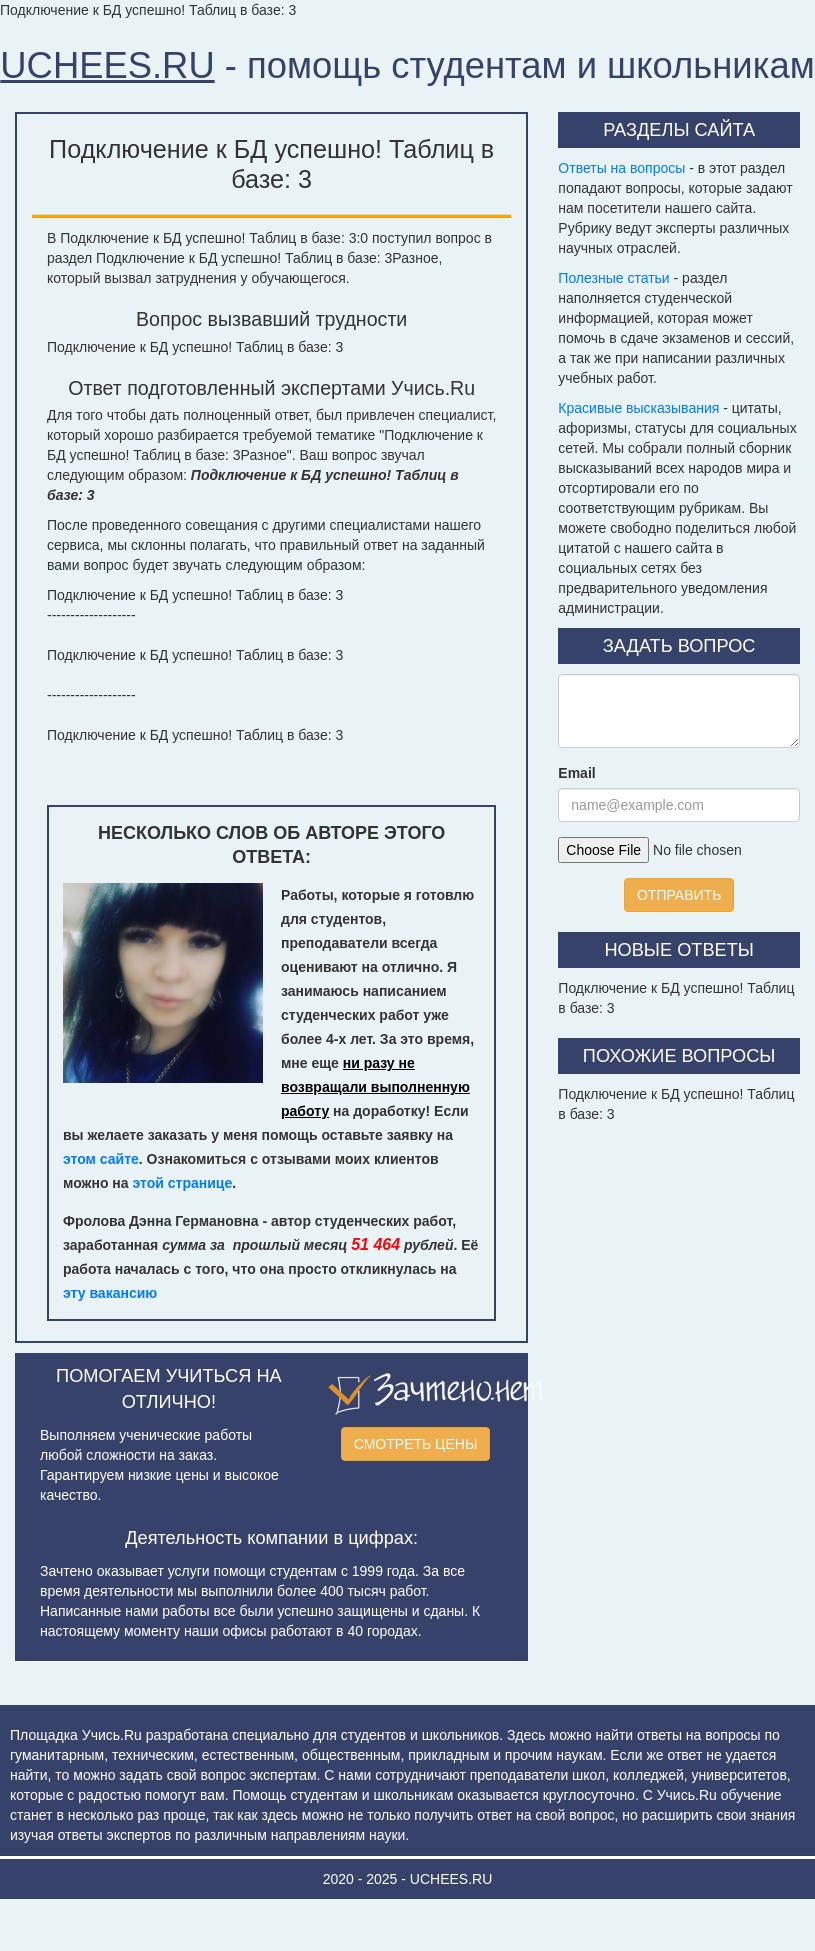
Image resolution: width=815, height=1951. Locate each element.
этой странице (183, 1183)
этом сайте (101, 1159)
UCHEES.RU (107, 65)
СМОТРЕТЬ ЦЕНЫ (416, 1444)
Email (576, 773)
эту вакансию (110, 1293)
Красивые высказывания (638, 408)
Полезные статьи (613, 278)
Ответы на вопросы (621, 168)
